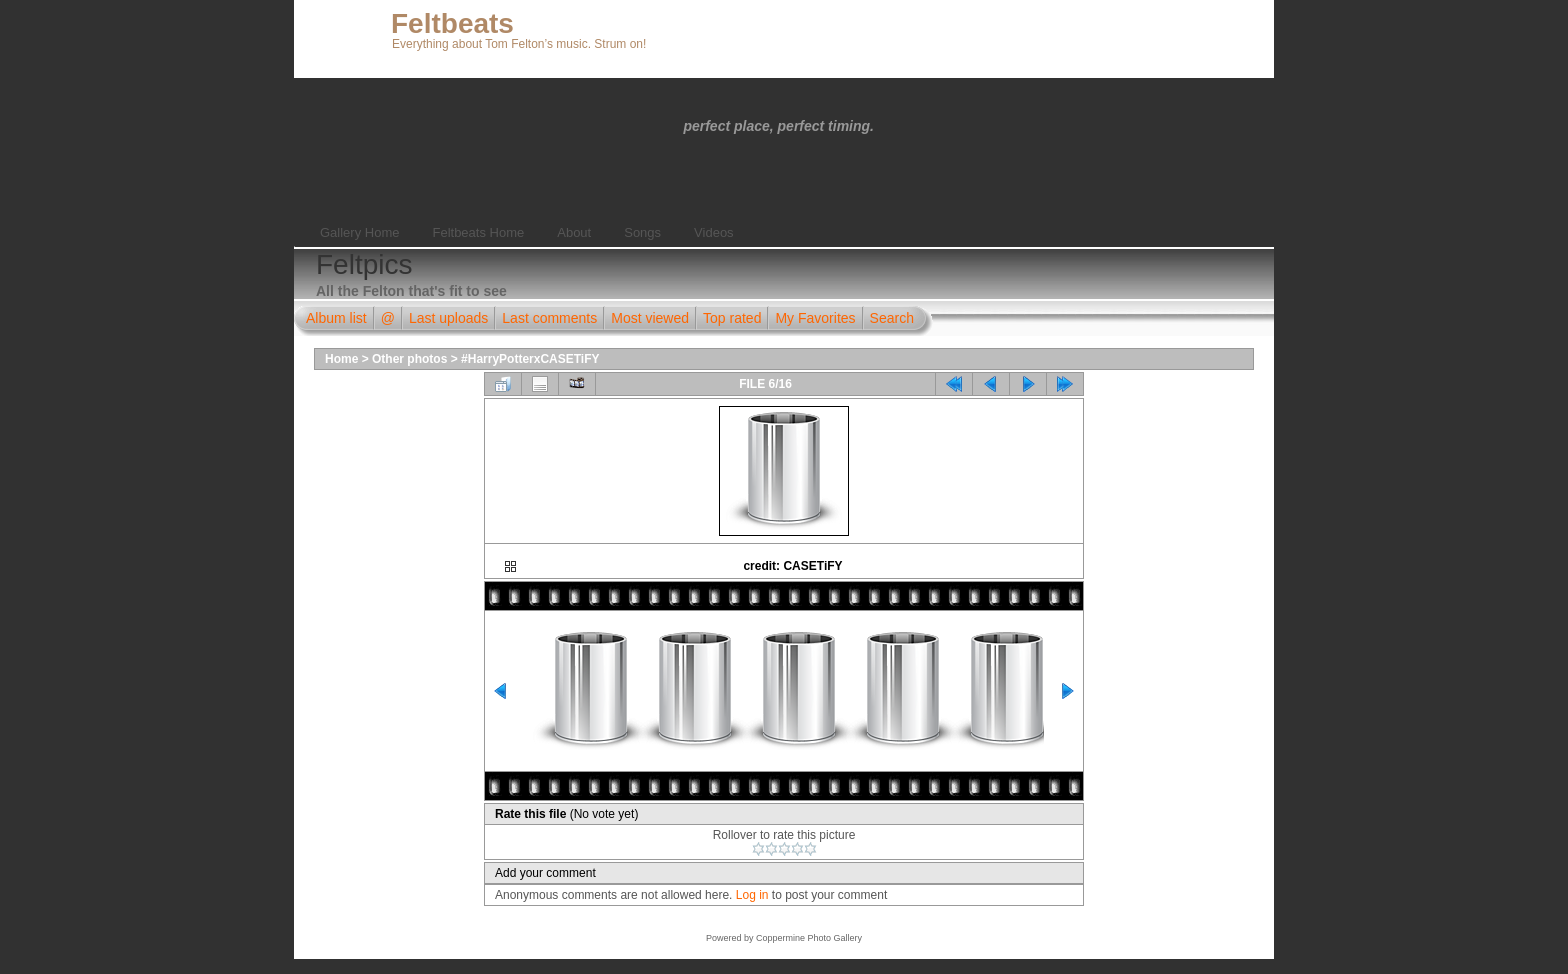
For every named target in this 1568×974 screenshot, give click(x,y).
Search (892, 318)
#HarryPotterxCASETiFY (530, 359)
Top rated (732, 318)
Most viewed (650, 318)
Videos (714, 232)
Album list (336, 318)
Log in (752, 895)
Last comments (549, 318)
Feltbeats (452, 23)
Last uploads (448, 318)
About (574, 232)
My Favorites (815, 318)
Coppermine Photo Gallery (809, 938)
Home (341, 359)
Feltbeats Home (478, 232)
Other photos (409, 359)
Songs (642, 232)
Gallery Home (359, 232)
